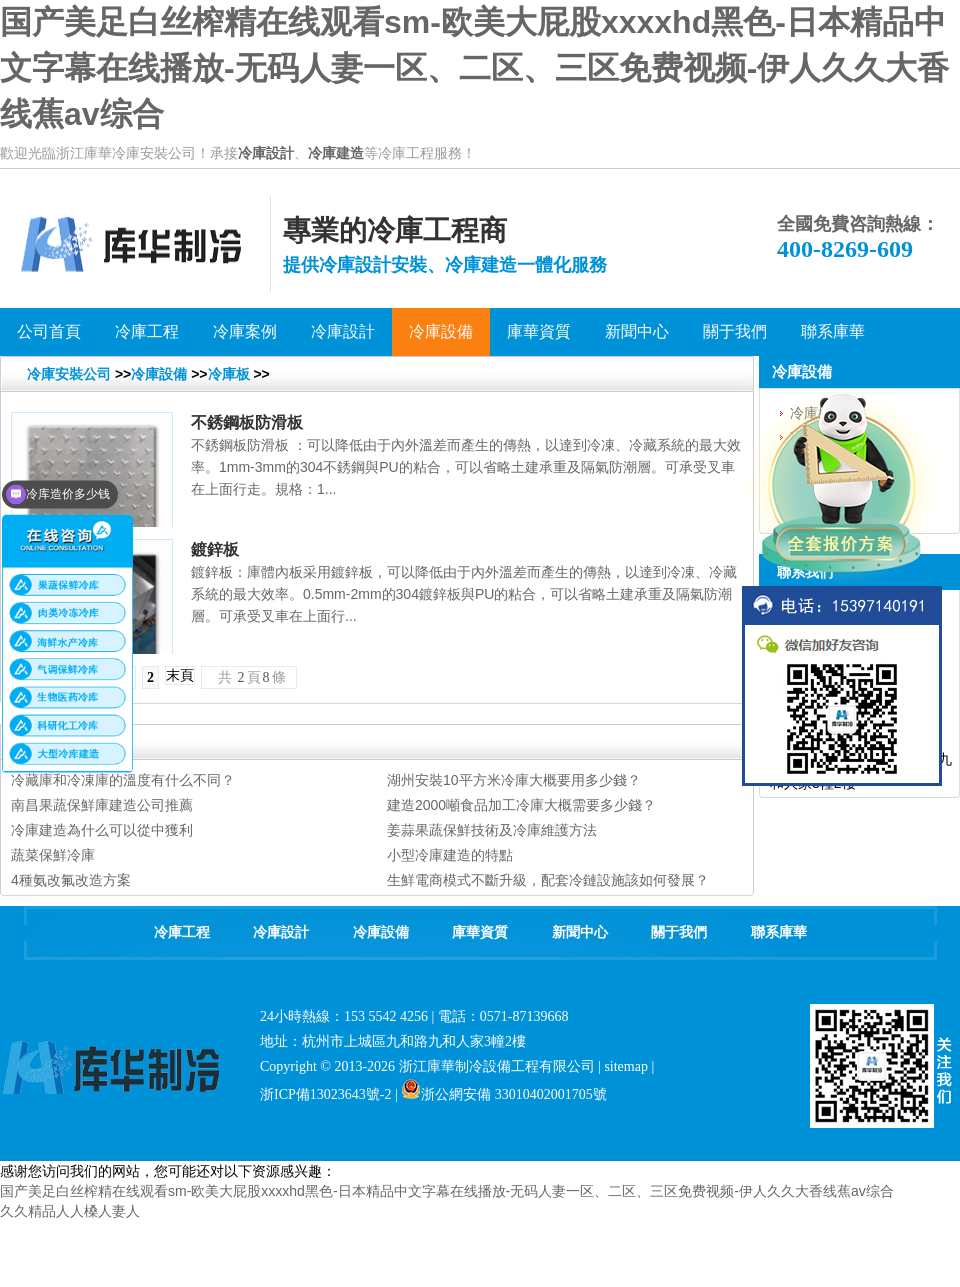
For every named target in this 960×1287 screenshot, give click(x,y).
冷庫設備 (159, 374)
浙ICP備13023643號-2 (325, 1094)
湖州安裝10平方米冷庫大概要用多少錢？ (514, 780)
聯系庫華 (779, 932)
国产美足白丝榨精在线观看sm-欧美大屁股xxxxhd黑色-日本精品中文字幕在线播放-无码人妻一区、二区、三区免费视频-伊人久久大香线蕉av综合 (474, 68)
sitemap (626, 1066)
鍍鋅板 (215, 549)
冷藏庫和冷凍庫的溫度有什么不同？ (123, 780)
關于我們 (679, 932)
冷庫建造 (336, 153)
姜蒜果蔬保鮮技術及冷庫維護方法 (492, 830)
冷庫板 (229, 374)
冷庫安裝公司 (69, 374)
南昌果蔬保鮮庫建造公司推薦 (102, 805)
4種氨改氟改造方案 (71, 880)
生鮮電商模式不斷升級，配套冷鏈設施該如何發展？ (548, 880)
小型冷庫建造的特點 (450, 855)
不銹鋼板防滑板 (247, 422)
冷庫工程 (182, 932)
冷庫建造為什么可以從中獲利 (102, 830)
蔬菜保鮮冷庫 (53, 855)
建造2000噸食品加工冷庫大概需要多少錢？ (521, 805)
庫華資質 (480, 932)
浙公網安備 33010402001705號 (504, 1094)
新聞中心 (580, 932)
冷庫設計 (266, 153)
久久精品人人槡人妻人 (70, 1211)
